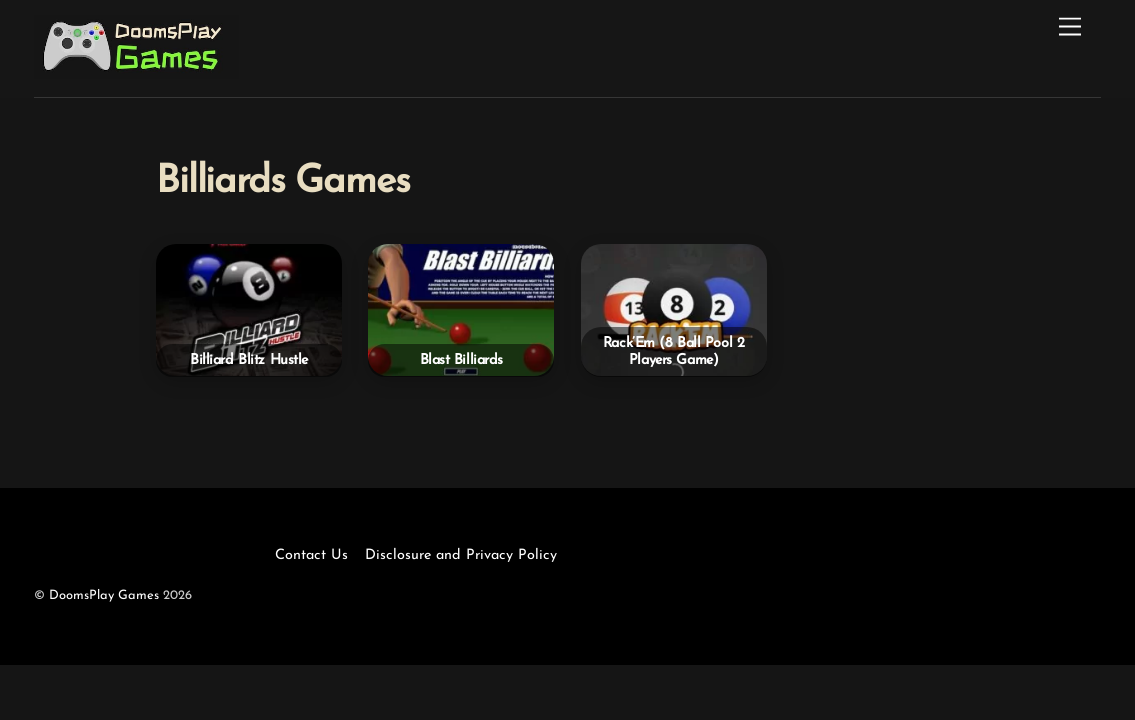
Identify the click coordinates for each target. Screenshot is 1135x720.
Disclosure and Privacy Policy (461, 555)
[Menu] (1070, 27)
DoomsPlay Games (104, 595)
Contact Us (311, 555)
